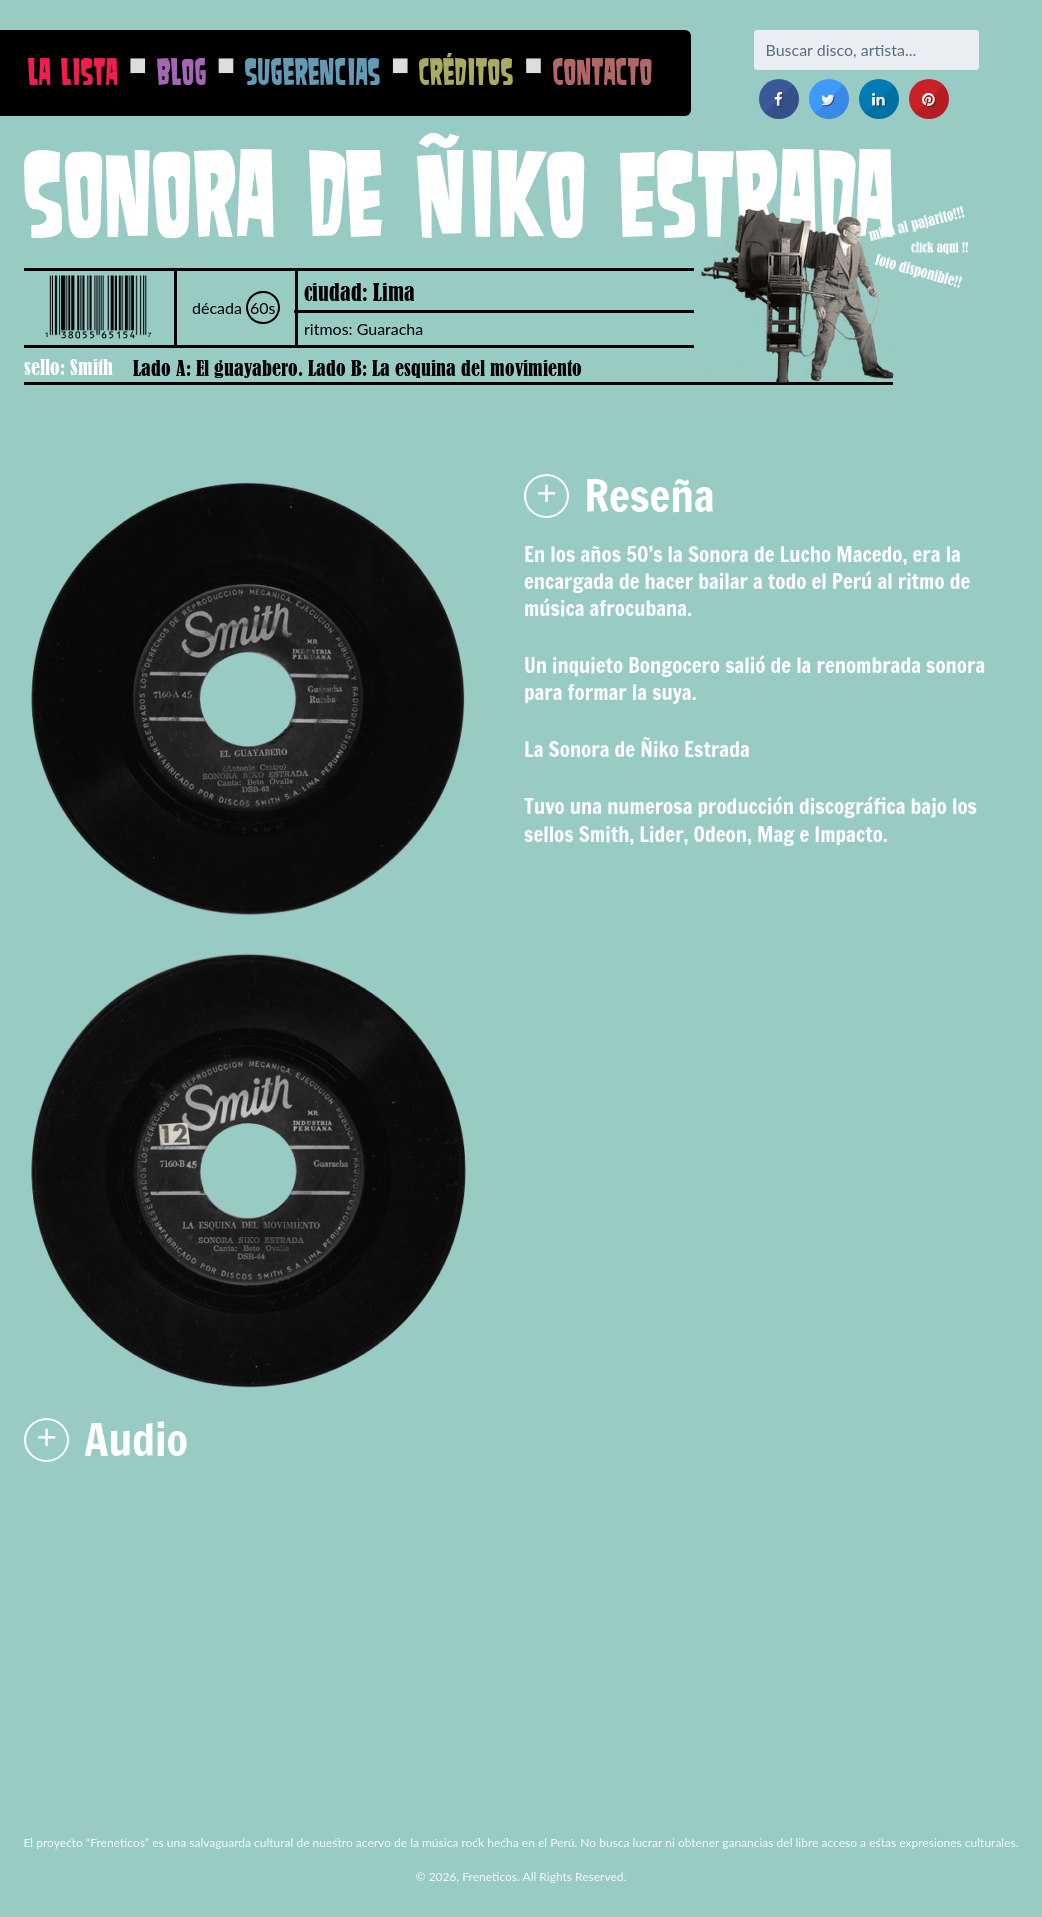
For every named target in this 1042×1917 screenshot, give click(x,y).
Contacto (603, 71)
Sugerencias (313, 71)
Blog (182, 71)
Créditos (466, 71)
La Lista (73, 71)
